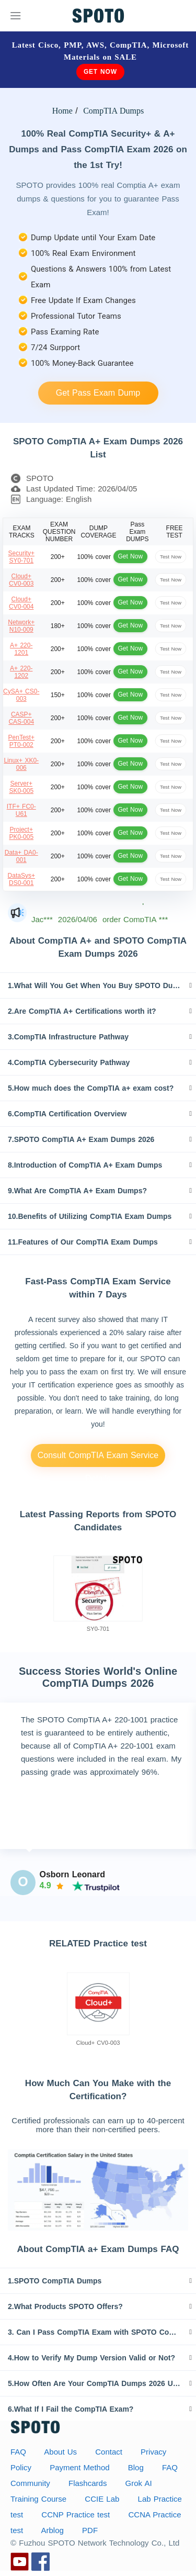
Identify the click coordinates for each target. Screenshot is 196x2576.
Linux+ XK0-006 (21, 764)
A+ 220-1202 (21, 672)
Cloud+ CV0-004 (21, 603)
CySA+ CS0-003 (21, 695)
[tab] (98, 985)
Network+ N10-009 (21, 626)
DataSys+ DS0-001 (21, 879)
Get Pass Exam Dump (98, 392)
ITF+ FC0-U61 (21, 810)
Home (62, 110)
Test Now (170, 556)
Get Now (100, 71)
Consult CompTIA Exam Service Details (98, 1459)
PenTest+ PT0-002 (21, 741)
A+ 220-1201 (21, 649)
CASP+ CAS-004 (21, 718)
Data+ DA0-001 (21, 856)
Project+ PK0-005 (21, 833)
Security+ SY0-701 (21, 557)
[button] (98, 985)
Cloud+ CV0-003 (21, 580)
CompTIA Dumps (112, 110)
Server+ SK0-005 (21, 787)
